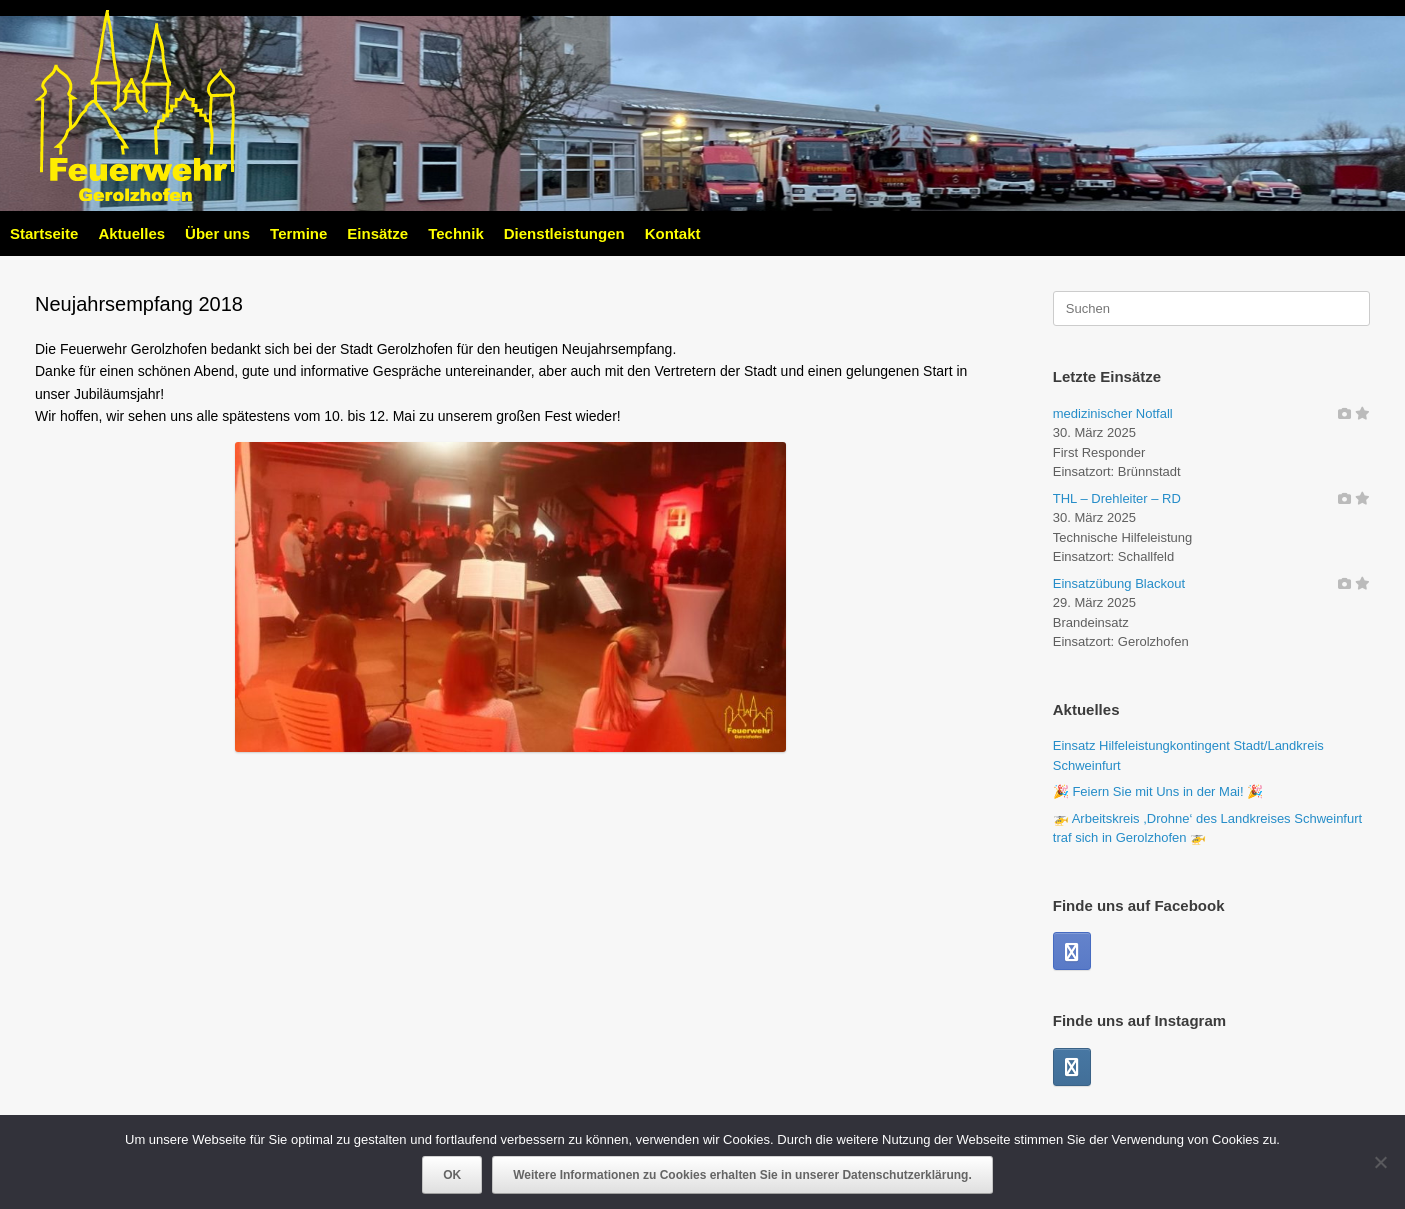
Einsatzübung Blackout (1119, 583)
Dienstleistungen (564, 233)
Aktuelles (131, 233)
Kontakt (673, 233)
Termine (298, 233)
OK (452, 1175)
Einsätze (377, 233)
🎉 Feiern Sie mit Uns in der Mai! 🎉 (1158, 791)
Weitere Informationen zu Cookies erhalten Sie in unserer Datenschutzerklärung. (742, 1175)
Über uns (217, 233)
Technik (456, 233)
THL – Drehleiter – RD (1117, 498)
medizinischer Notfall (1113, 413)
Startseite (44, 233)
